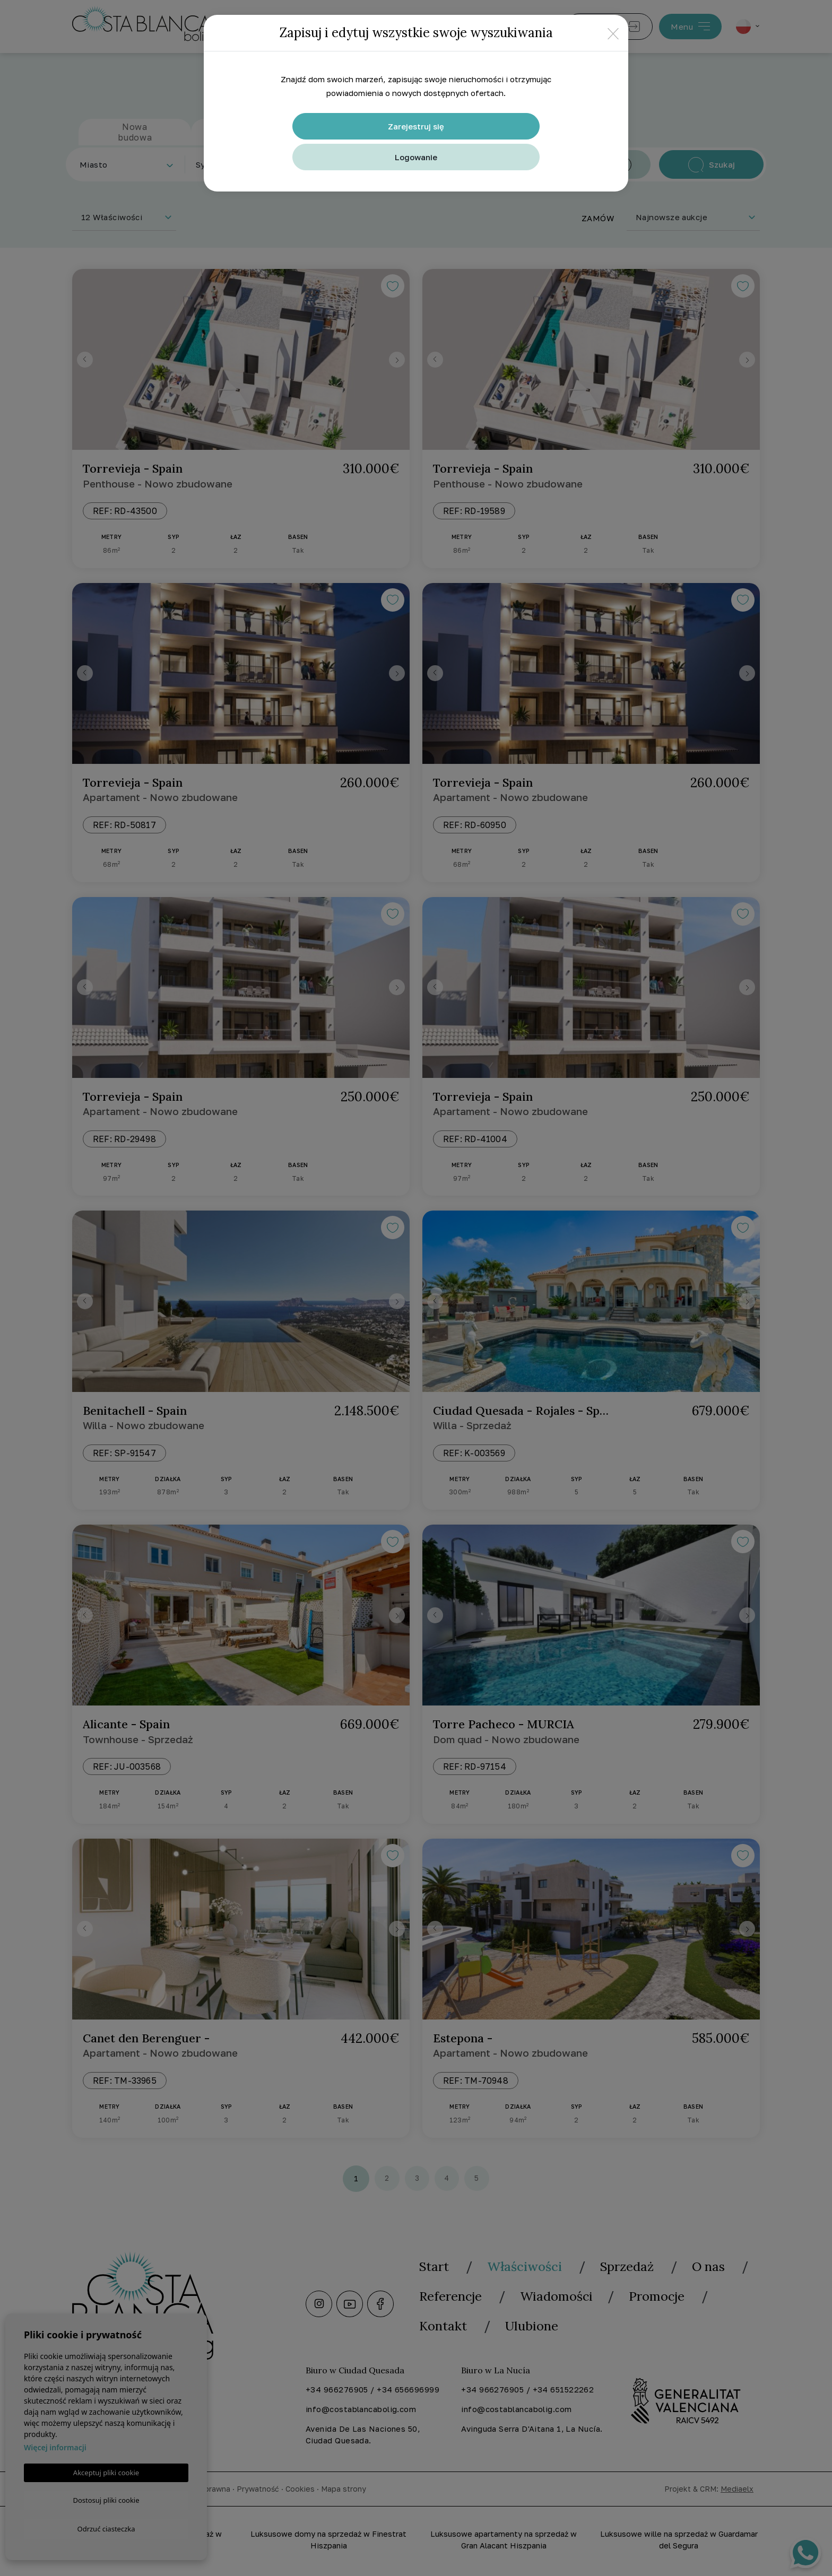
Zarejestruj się (416, 126)
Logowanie (416, 157)
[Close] (613, 33)
